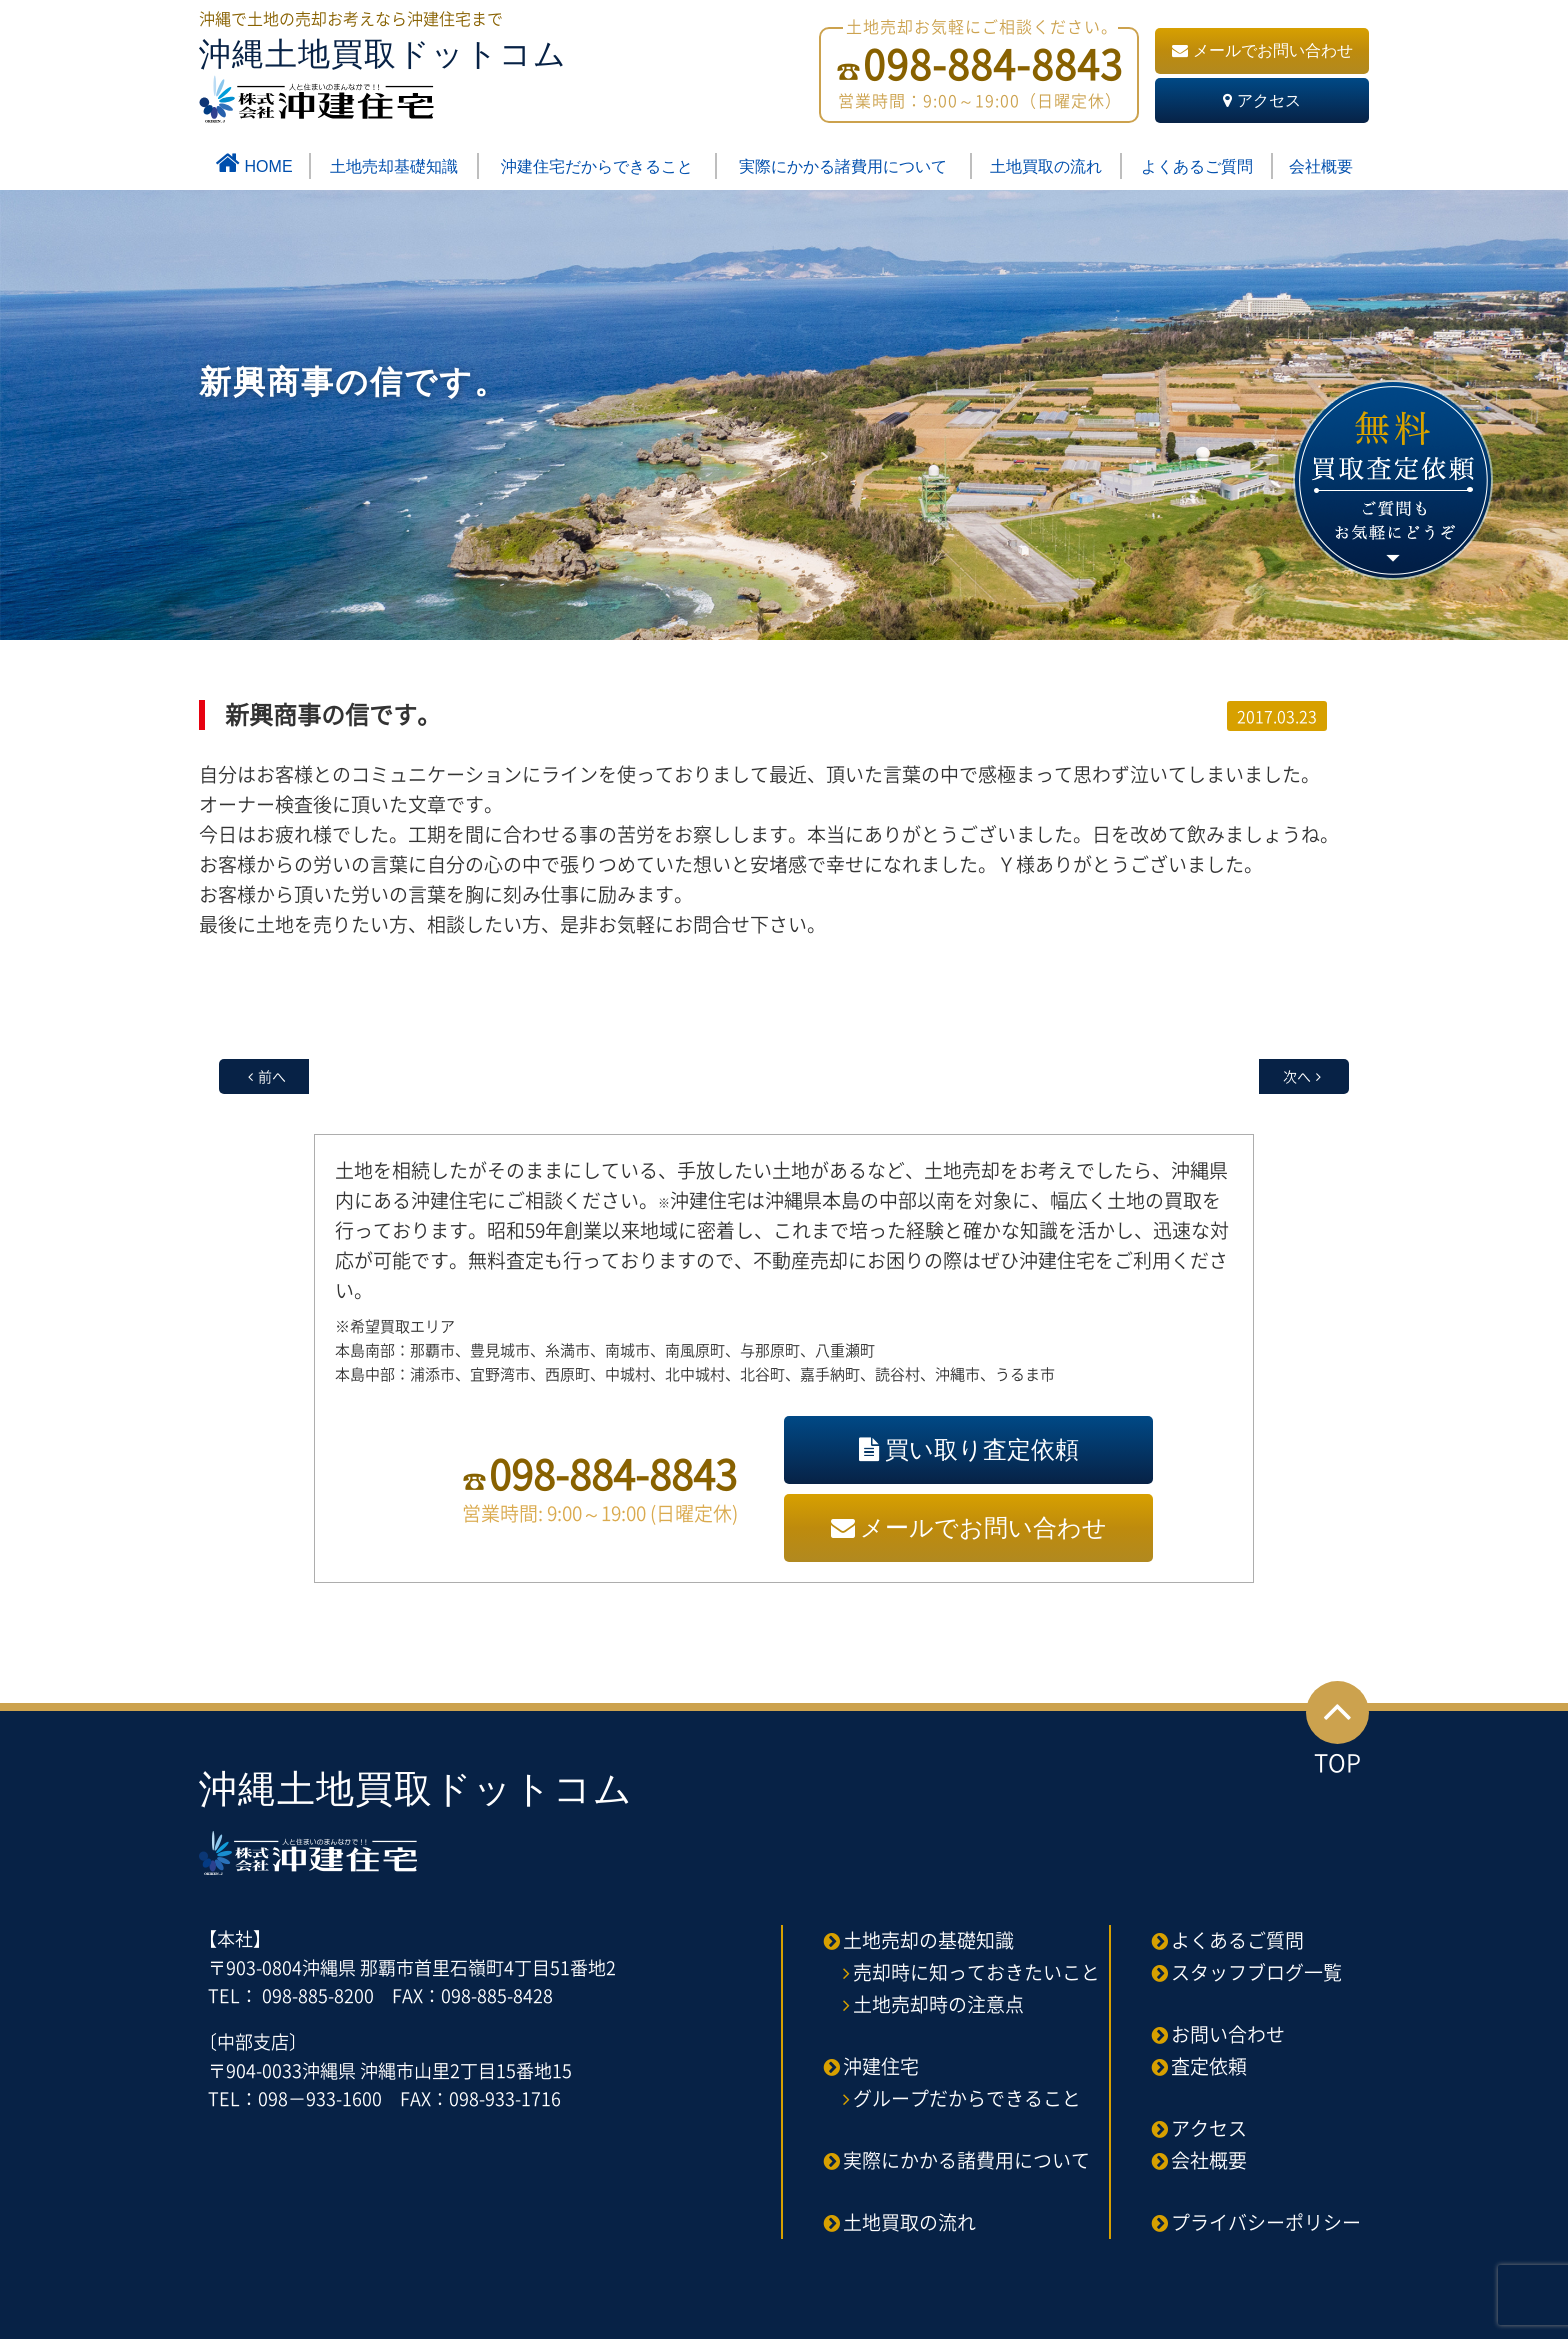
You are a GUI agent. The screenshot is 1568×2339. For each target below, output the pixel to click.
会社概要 (1321, 166)
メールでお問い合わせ (1262, 50)
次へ (1297, 1076)
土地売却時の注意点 (938, 2004)
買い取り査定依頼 (969, 1449)
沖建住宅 (881, 2066)
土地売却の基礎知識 (928, 1940)
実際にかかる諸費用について (843, 166)
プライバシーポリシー (1266, 2222)
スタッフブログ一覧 (1256, 1972)
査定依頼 (1209, 2066)
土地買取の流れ (1046, 166)
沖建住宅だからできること (597, 166)
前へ (272, 1076)
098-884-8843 (613, 1473)
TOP (1337, 1730)
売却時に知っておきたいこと (976, 1972)
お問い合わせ (1228, 2034)
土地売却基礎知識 (394, 166)
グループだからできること (967, 2098)
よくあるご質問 (1197, 166)
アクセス (1262, 100)
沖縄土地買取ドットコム (383, 79)
